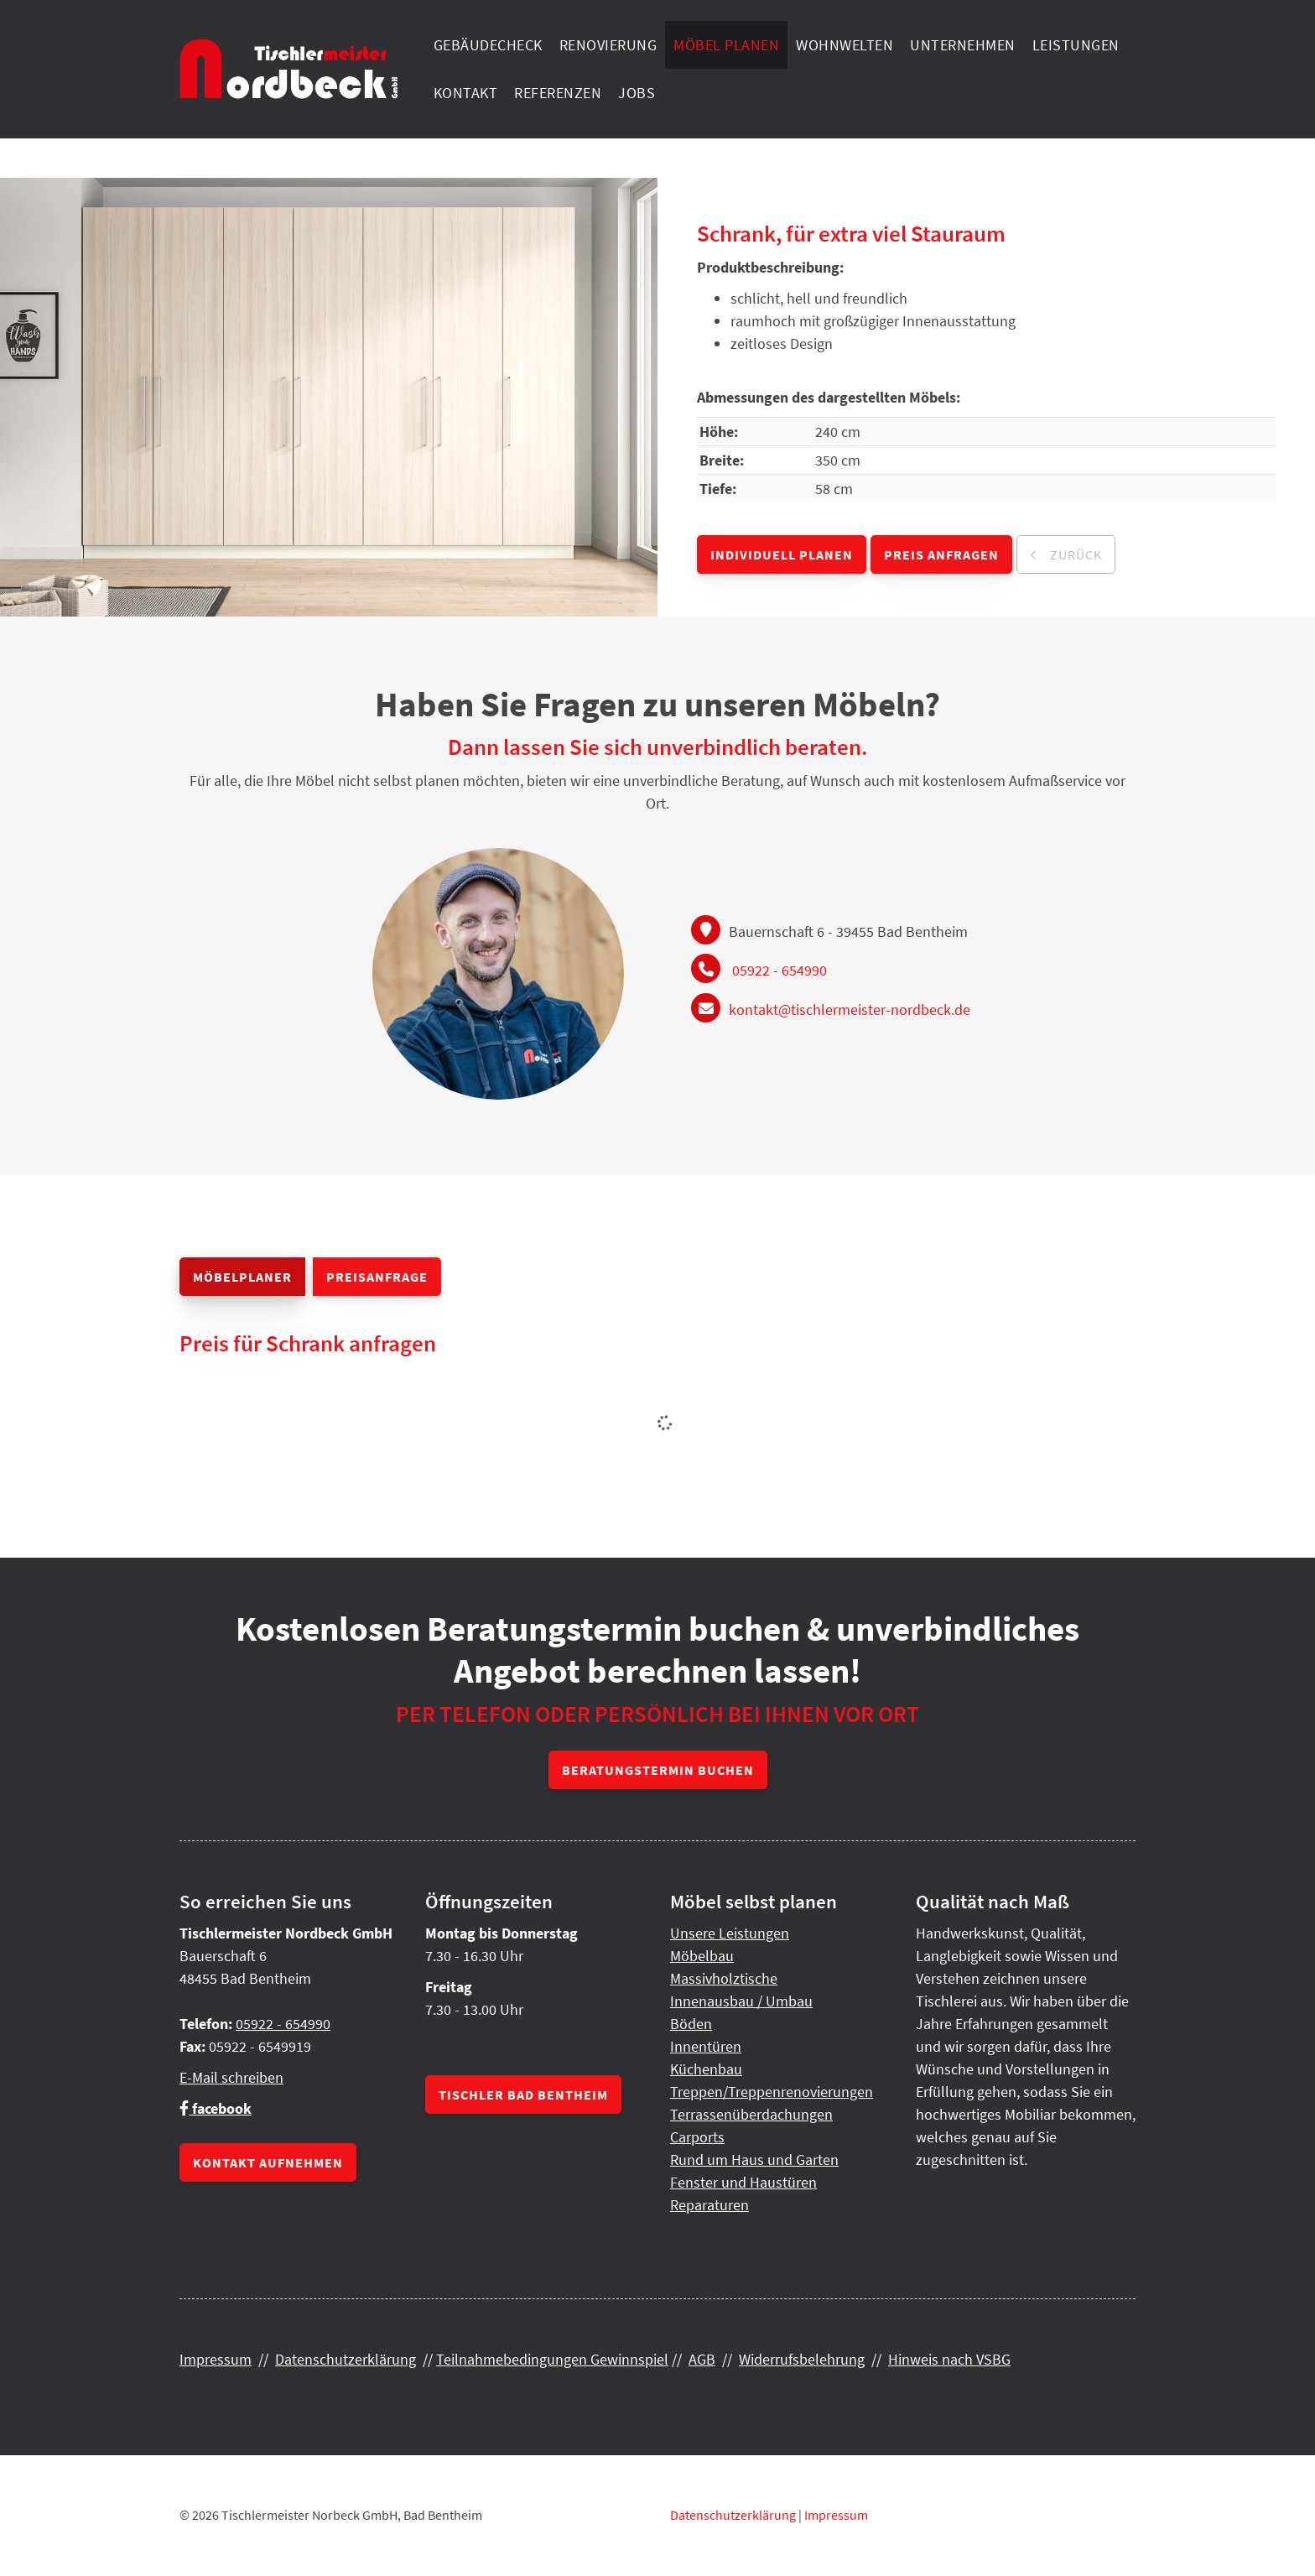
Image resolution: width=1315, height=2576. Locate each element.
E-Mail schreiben (231, 2077)
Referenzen (557, 92)
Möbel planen (726, 45)
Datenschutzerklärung (345, 2359)
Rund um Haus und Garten (754, 2159)
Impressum (215, 2359)
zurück (1074, 554)
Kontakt (466, 92)
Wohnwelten (844, 45)
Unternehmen (963, 45)
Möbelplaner (242, 1276)
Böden (691, 2023)
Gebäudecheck (488, 45)
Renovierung (608, 45)
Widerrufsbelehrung (802, 2359)
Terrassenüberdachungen (751, 2114)
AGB (702, 2359)
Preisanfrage (377, 1276)
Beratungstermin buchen (658, 1770)
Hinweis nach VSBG (949, 2359)
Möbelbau (702, 1955)
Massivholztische (723, 1978)
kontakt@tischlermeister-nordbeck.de (849, 1009)
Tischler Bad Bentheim (523, 2094)
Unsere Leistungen (729, 1933)
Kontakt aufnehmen (268, 2162)
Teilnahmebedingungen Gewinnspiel (552, 2359)
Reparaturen (709, 2204)
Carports (697, 2137)
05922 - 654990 (779, 970)
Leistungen (1076, 45)
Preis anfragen (941, 554)
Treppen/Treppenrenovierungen (771, 2091)
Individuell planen (781, 554)
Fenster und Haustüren (743, 2182)
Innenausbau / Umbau (741, 2001)
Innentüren (705, 2046)
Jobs (636, 92)
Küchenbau (706, 2069)
